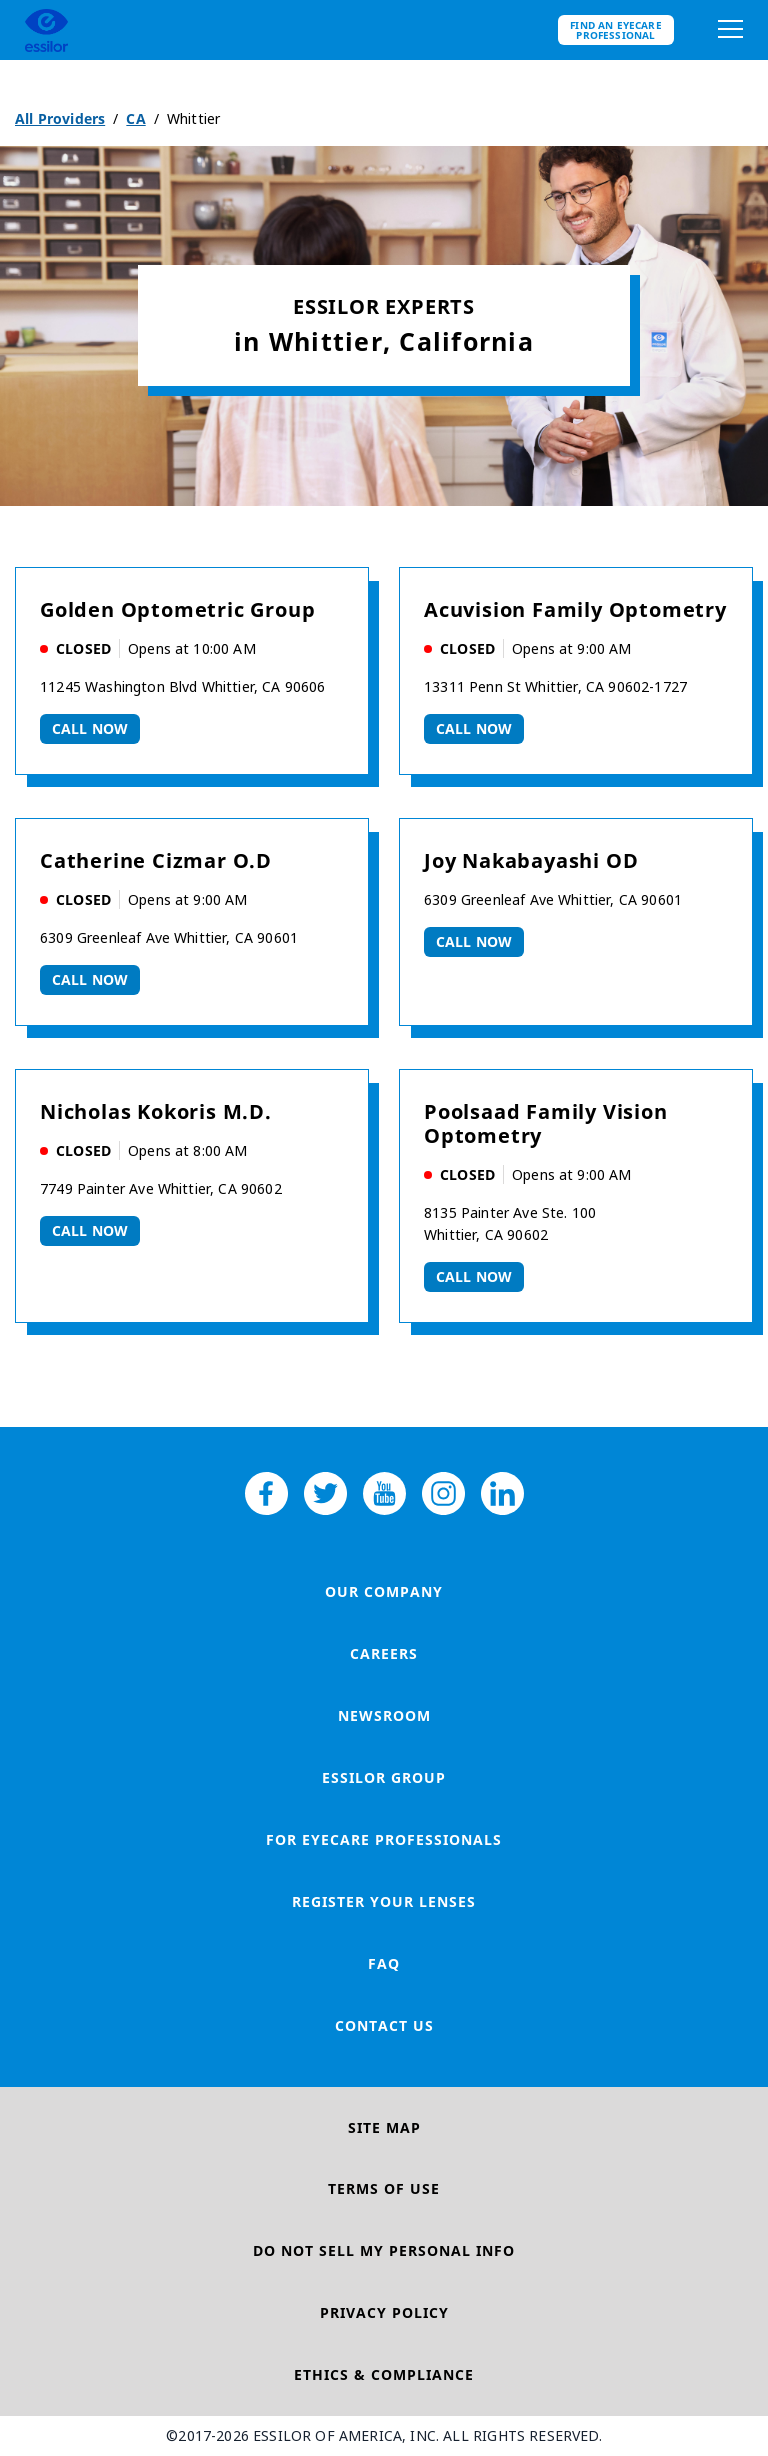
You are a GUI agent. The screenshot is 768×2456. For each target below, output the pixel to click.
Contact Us (384, 2025)
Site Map (384, 2127)
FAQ (384, 1963)
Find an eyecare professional (616, 30)
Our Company (384, 1591)
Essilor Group (384, 1777)
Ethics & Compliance (384, 2374)
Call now (90, 728)
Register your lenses (384, 1901)
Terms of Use (384, 2188)
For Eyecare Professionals (384, 1839)
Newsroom (384, 1715)
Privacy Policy (384, 2312)
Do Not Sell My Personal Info (384, 2250)
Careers (384, 1653)
